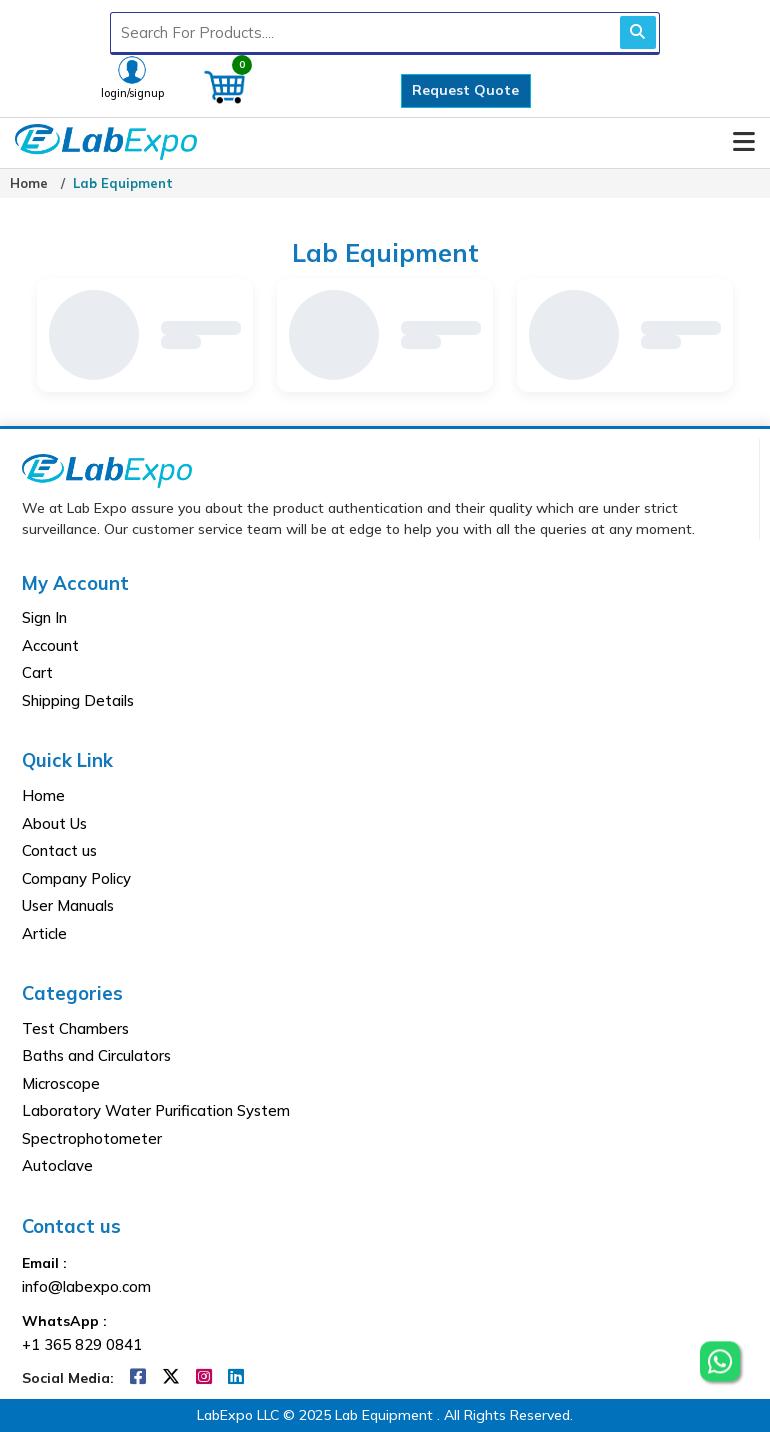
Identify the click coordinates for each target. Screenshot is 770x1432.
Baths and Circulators (96, 1055)
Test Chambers (75, 1028)
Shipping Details (78, 700)
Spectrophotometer (92, 1138)
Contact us (59, 850)
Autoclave (57, 1165)
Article (44, 933)
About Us (54, 823)
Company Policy (76, 878)
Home (29, 183)
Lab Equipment (123, 183)
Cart (37, 672)
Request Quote (465, 90)
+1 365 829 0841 (82, 1344)
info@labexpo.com (86, 1286)
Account (50, 645)
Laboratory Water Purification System (156, 1110)
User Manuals (68, 905)
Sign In (44, 617)
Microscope (61, 1083)
